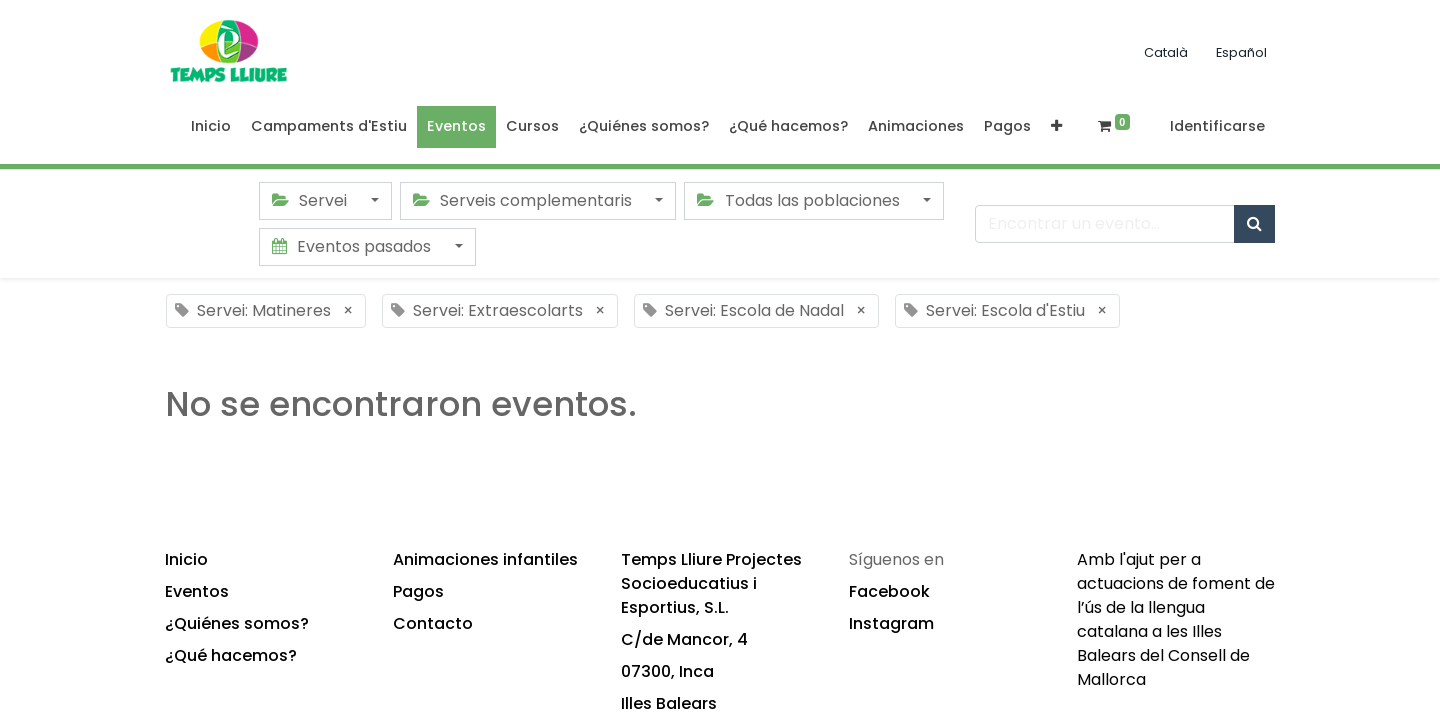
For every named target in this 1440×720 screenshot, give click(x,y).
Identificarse (1217, 126)
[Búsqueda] (1254, 224)
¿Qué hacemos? (231, 655)
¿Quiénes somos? (237, 623)
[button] (1056, 127)
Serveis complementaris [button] (524, 200)
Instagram (891, 623)
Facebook (889, 591)
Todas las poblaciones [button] (800, 200)
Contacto (433, 623)
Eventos (197, 591)
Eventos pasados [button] (353, 246)
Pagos (418, 591)
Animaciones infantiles (485, 559)
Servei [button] (311, 200)
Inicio (186, 559)
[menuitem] (211, 127)
